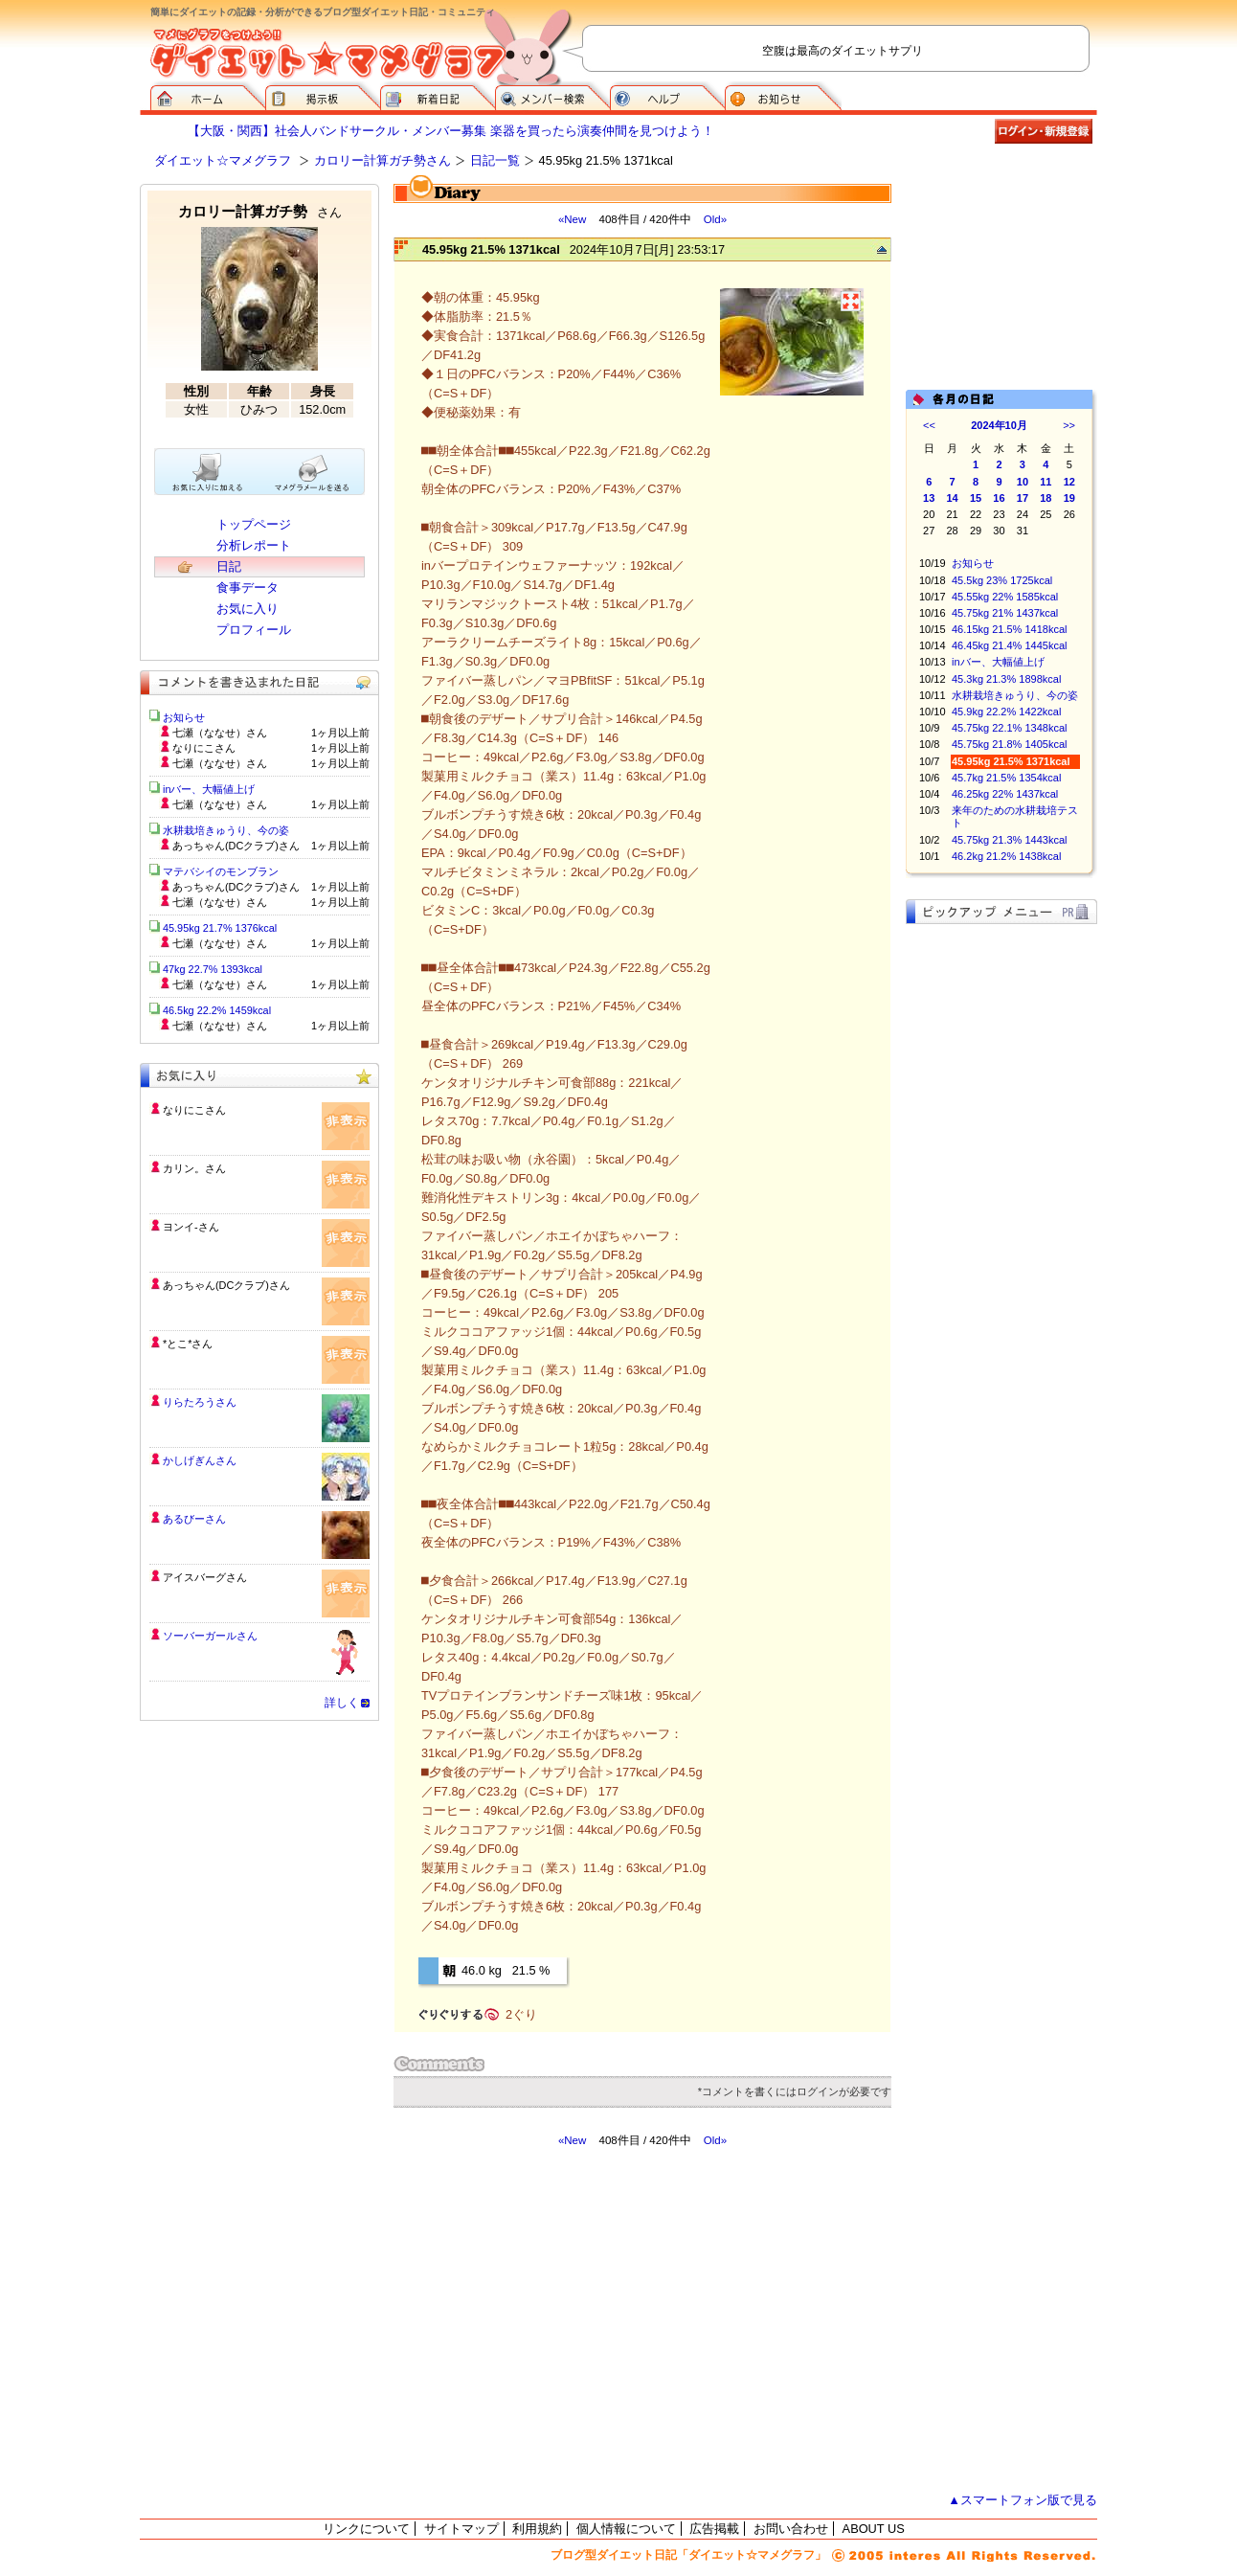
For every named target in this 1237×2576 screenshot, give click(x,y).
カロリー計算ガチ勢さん (382, 160)
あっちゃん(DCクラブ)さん (226, 1285)
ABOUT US (874, 2528)
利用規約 (537, 2528)
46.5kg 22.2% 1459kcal (217, 1010)
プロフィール (253, 629)
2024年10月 (999, 425)
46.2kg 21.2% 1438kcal (1006, 856)
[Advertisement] (573, 2320)
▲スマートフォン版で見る (1022, 2500)
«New (572, 219)
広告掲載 (714, 2528)
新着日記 (437, 95)
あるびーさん (194, 1519)
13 (928, 498)
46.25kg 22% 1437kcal (1005, 794)
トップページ (253, 524)
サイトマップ (461, 2528)
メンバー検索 (552, 95)
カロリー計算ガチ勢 (260, 211)
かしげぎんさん (199, 1460)
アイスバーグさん (205, 1577)
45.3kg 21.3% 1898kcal (1006, 679)
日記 (228, 566)
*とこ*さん (188, 1343)
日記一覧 (495, 160)
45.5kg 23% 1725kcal (1002, 580)
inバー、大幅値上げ (998, 661)
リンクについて (366, 2528)
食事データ (247, 587)
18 (1045, 498)
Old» (715, 219)
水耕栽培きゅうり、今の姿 (1015, 695)
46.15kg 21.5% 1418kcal (1009, 629)
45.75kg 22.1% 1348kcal (1009, 728)
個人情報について (626, 2528)
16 (998, 498)
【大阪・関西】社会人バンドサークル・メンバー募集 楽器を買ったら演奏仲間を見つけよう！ (451, 131)
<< (929, 425)
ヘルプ (667, 95)
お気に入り (247, 608)
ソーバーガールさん (210, 1635)
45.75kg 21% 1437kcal (1005, 613)
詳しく (342, 1702)
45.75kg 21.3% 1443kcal (1009, 840)
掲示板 (322, 95)
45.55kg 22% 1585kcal (1005, 596)
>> (1069, 425)
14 (952, 498)
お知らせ (783, 95)
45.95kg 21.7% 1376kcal (220, 928)
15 (975, 498)
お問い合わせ (790, 2528)
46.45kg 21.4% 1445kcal (1009, 645)
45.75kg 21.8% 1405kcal (1009, 744)
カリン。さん (194, 1168)
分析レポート (253, 545)
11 (1045, 481)
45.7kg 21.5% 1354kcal (1006, 777)
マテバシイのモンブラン (221, 871)
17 (1022, 498)
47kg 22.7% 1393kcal (212, 969)
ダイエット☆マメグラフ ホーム (207, 95)
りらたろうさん (199, 1402)
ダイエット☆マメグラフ (222, 160)
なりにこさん (194, 1110)
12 (1069, 481)
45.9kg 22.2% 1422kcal (1006, 711)
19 (1069, 498)
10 (1022, 481)
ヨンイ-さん (191, 1226)
